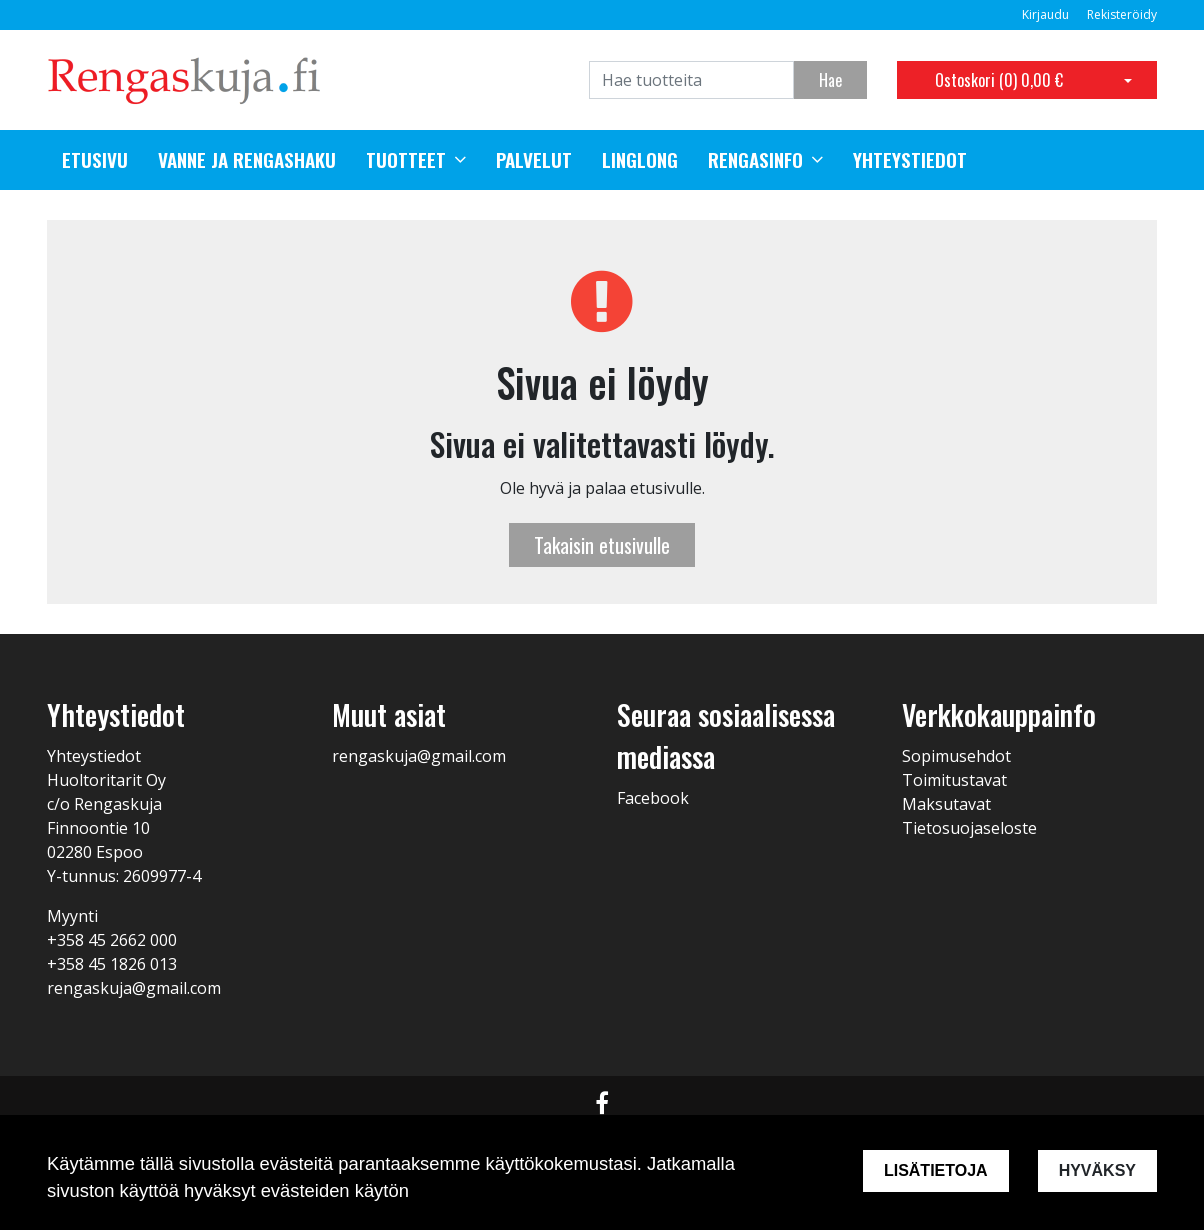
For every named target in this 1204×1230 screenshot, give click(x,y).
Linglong (640, 160)
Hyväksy (1097, 1170)
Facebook (653, 798)
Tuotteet (406, 160)
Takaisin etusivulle (602, 545)
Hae (830, 80)
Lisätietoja (936, 1170)
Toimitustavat (954, 780)
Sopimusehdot (956, 756)
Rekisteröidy (1122, 14)
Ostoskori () (999, 80)
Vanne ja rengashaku (247, 160)
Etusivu (95, 160)
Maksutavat (946, 804)
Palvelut (534, 160)
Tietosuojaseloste (969, 828)
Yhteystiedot (910, 160)
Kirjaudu (1047, 14)
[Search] (691, 80)
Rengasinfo (755, 160)
